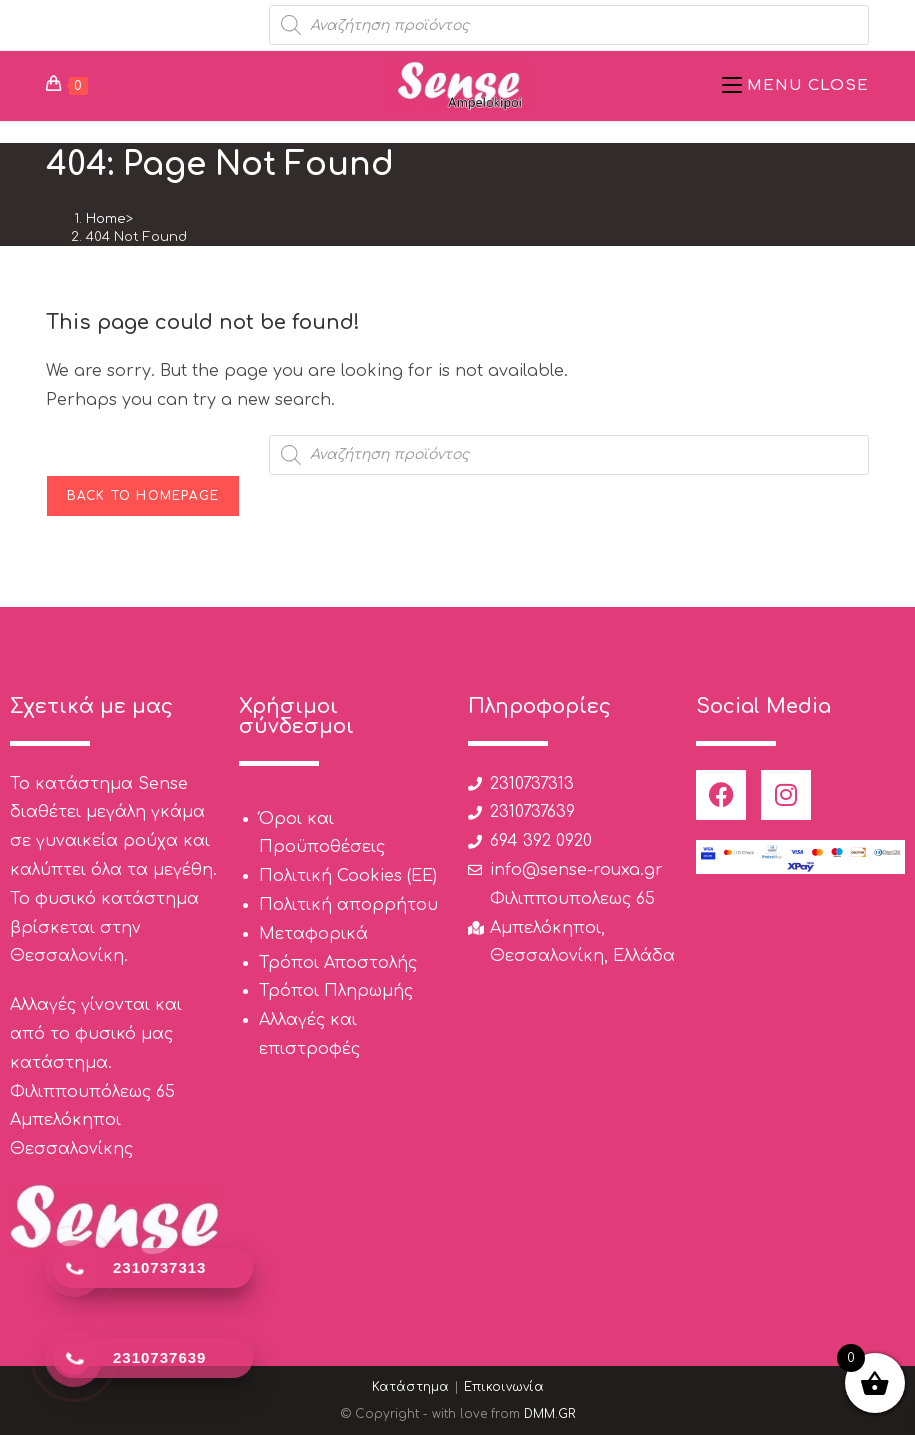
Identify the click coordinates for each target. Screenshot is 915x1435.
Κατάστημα (410, 1387)
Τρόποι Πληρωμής (336, 991)
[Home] (106, 219)
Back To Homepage (143, 496)
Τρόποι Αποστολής (338, 963)
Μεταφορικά (313, 934)
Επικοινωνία (504, 1387)
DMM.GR (549, 1414)
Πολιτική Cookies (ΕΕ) (348, 876)
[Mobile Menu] (795, 85)
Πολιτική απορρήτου (348, 905)
